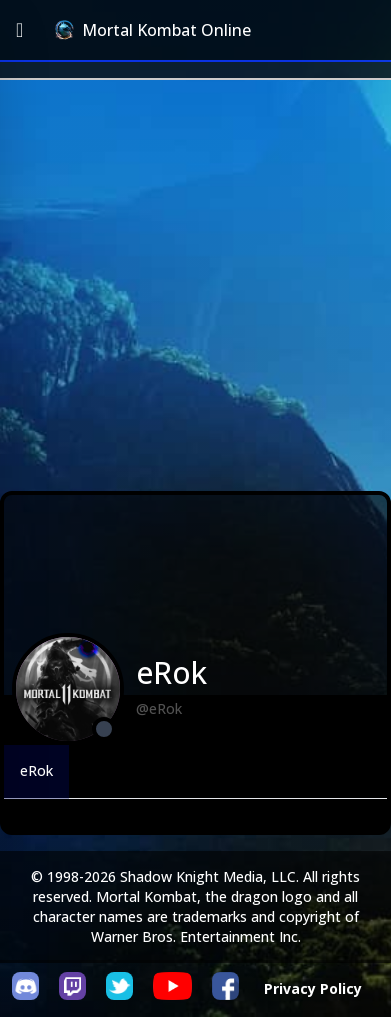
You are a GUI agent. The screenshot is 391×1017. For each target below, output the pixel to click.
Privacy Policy (313, 988)
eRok (36, 770)
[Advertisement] (195, 285)
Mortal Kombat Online (153, 30)
